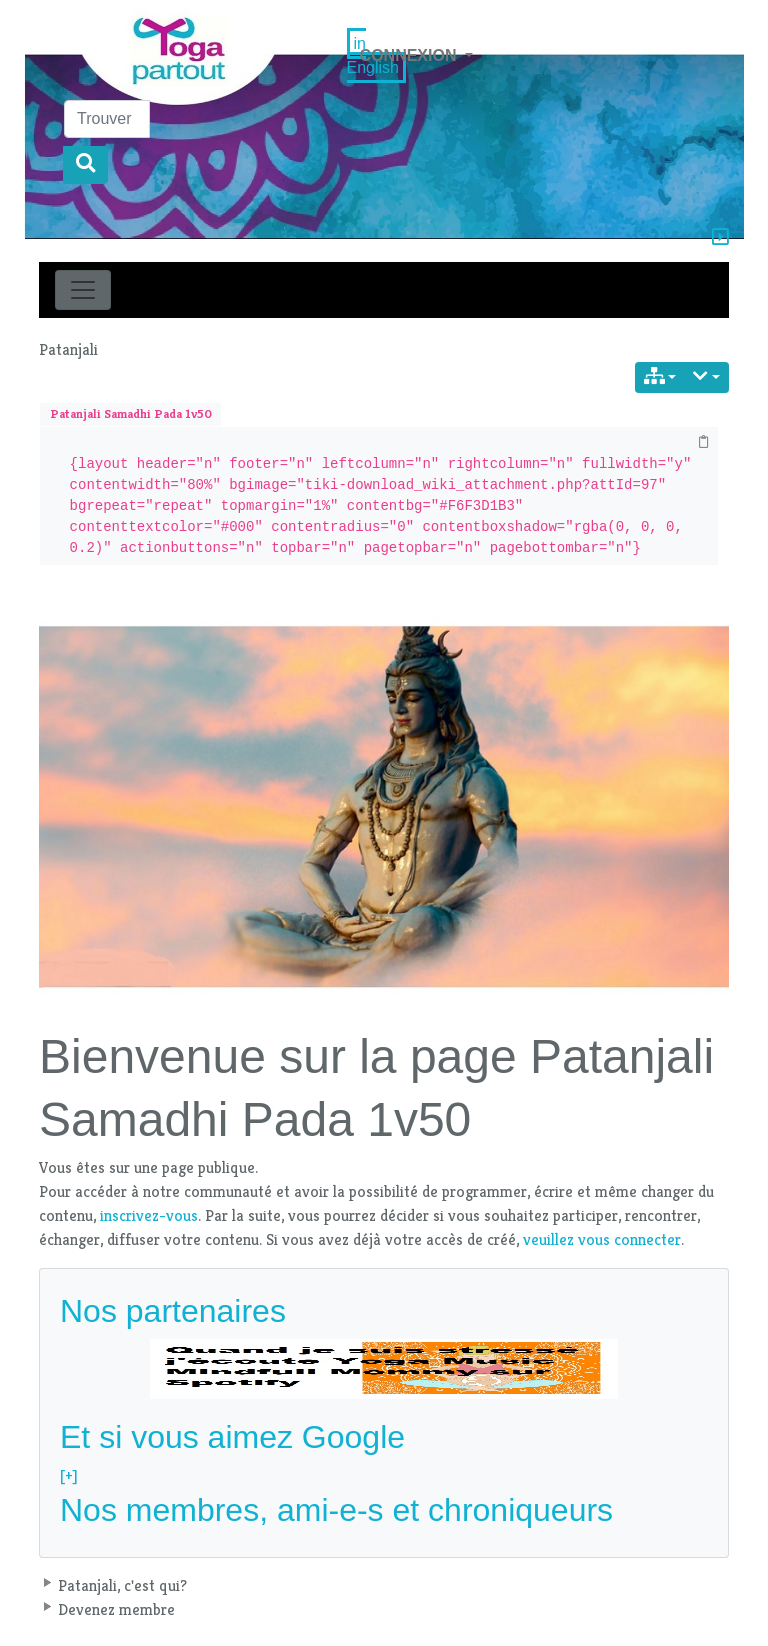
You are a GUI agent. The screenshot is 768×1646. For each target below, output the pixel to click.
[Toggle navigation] (83, 290)
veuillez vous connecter (602, 1239)
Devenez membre (116, 1609)
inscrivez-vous (149, 1215)
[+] (69, 1475)
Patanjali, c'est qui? (122, 1585)
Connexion (410, 55)
